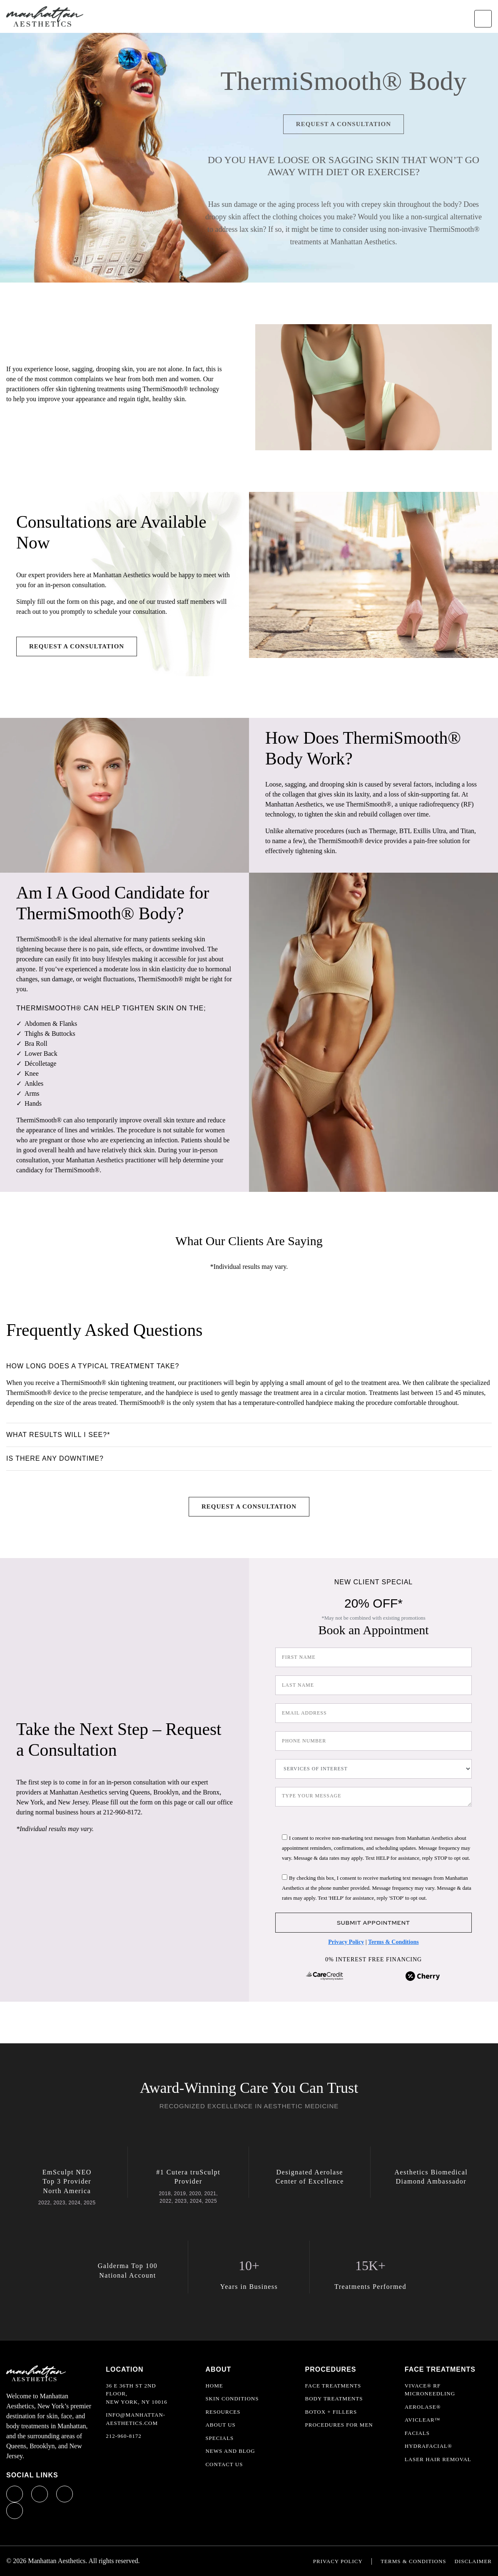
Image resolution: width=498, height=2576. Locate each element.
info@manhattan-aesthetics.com (135, 2419)
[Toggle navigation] (483, 18)
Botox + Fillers (331, 2412)
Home (214, 2385)
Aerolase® (423, 2407)
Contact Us (224, 2464)
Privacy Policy (346, 1942)
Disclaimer (473, 2561)
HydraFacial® (428, 2446)
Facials (417, 2433)
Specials (219, 2438)
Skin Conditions (232, 2398)
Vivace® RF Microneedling (430, 2389)
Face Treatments (333, 2385)
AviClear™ (423, 2420)
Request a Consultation (343, 124)
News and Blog (230, 2451)
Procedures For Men (339, 2425)
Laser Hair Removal (438, 2459)
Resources (222, 2412)
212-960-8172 (124, 2436)
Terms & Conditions (393, 1942)
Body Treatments (334, 2398)
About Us (220, 2425)
